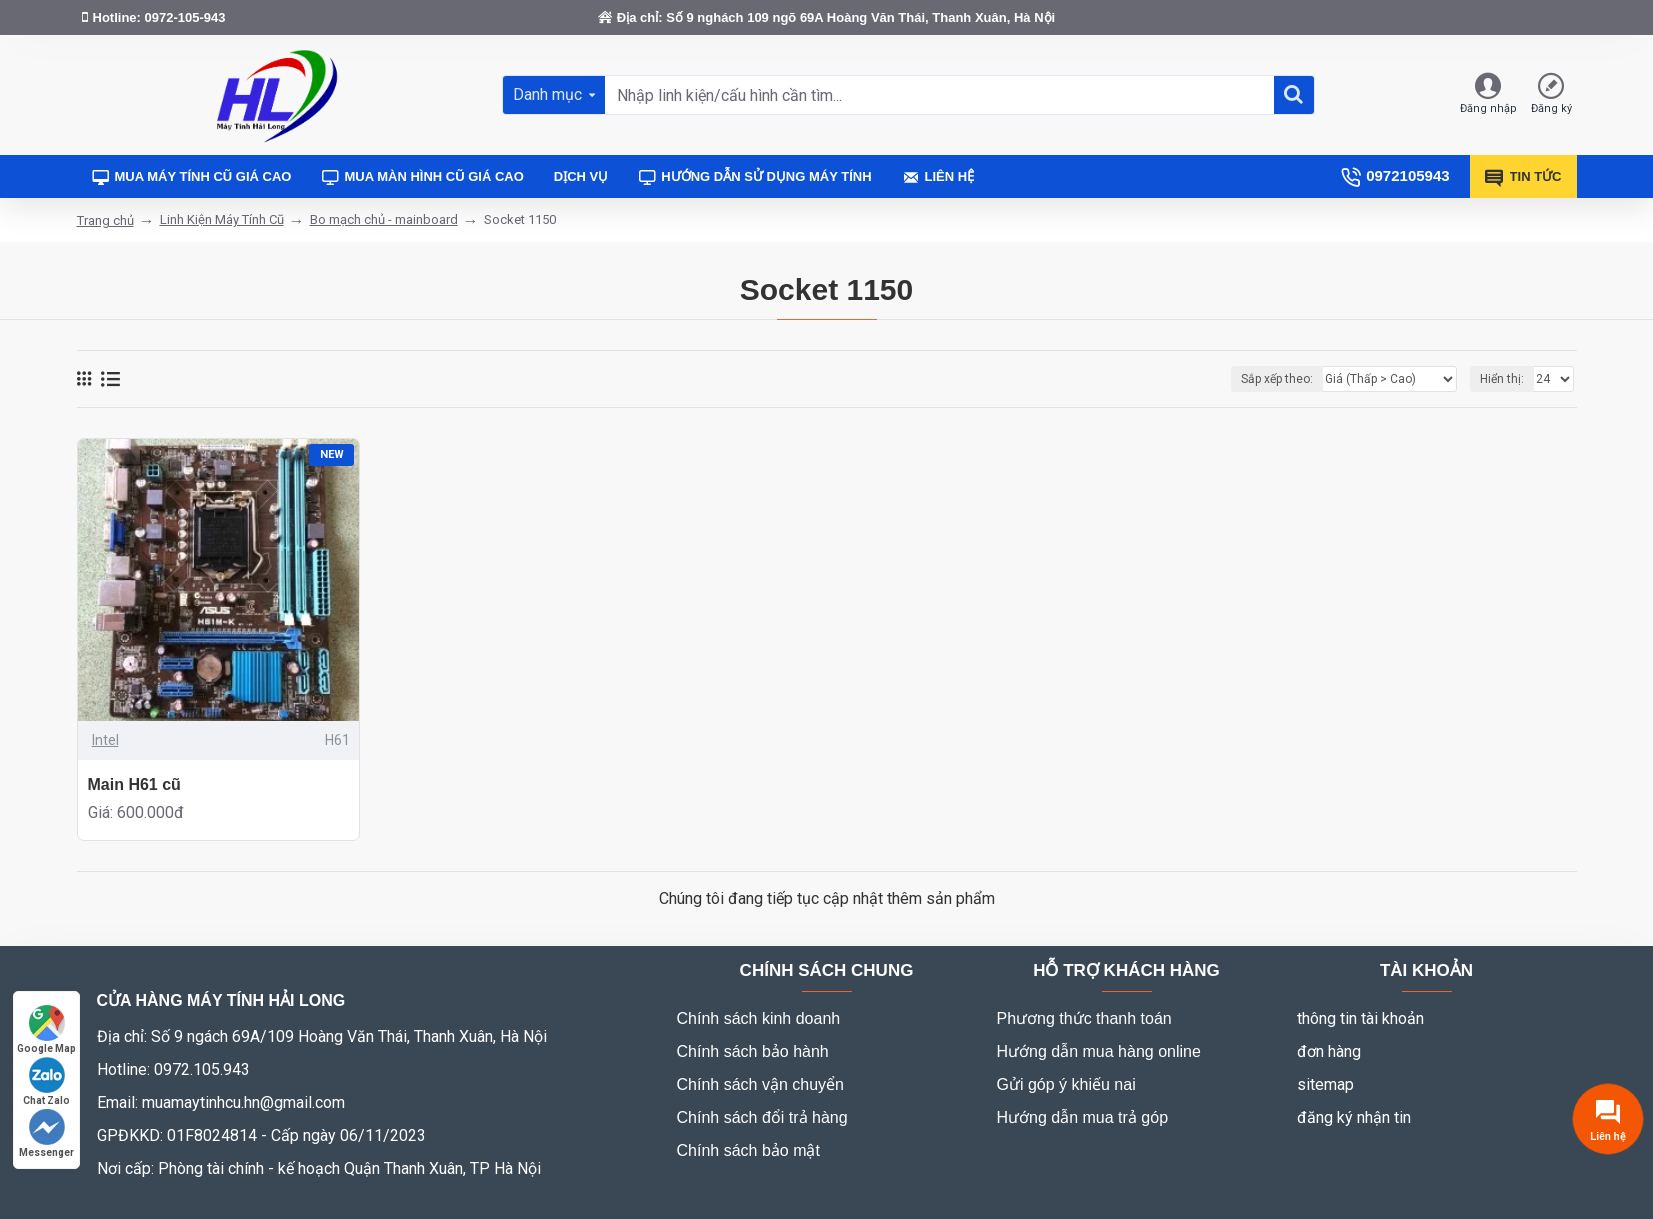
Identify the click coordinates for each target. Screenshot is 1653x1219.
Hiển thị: (1502, 379)
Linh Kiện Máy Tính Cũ (222, 219)
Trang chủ (105, 220)
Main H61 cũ (134, 784)
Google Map (46, 1029)
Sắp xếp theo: (1277, 379)
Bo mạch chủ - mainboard (384, 219)
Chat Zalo (46, 1081)
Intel (105, 740)
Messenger (46, 1133)
